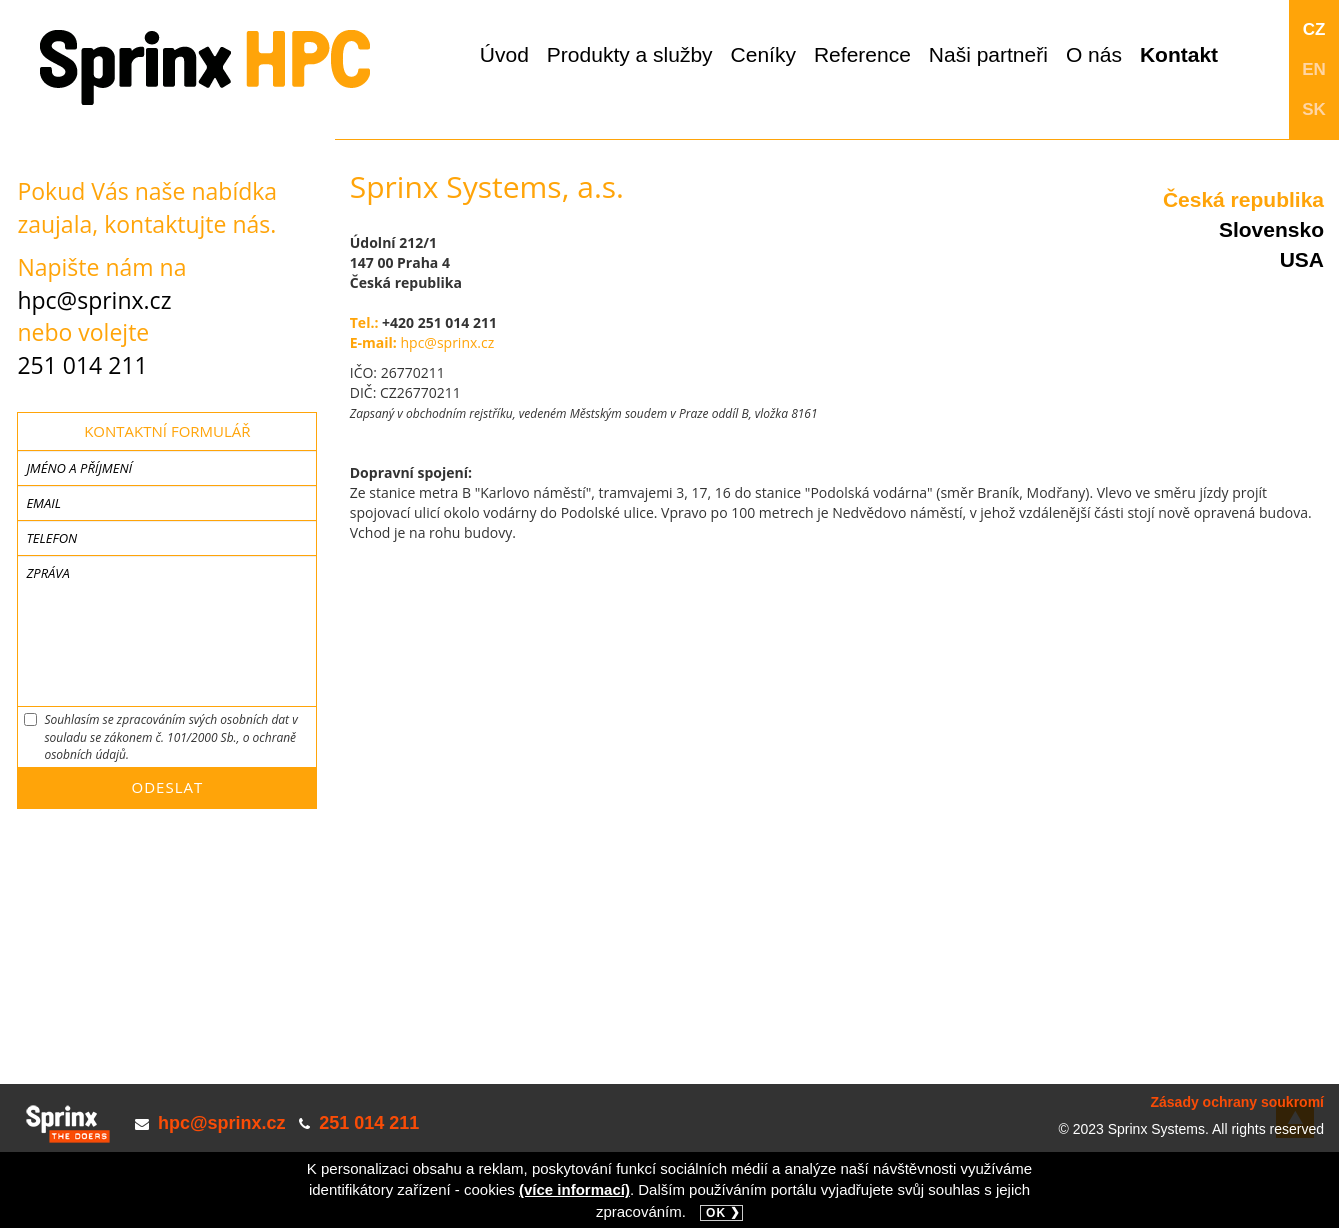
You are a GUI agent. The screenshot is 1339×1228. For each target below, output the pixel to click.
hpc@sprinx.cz (94, 300)
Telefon (51, 538)
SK (1314, 109)
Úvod (504, 54)
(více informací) (574, 1189)
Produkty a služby (630, 54)
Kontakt (1179, 54)
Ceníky (763, 54)
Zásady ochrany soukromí (1237, 1102)
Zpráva (47, 573)
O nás (1094, 54)
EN (1314, 69)
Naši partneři (988, 54)
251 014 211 (82, 365)
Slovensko (1271, 229)
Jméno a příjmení (79, 468)
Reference (862, 54)
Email (43, 503)
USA (1302, 259)
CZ (1314, 29)
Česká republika (1243, 199)
